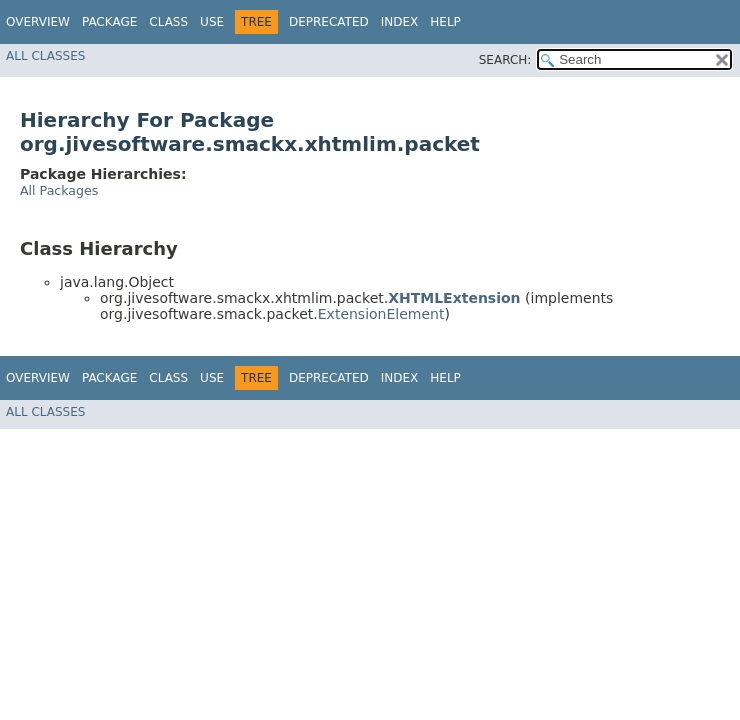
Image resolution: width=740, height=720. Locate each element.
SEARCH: (505, 60)
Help (445, 22)
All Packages (59, 190)
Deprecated (329, 22)
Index (400, 22)
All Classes (45, 56)
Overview (38, 22)
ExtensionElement (381, 314)
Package (109, 22)
